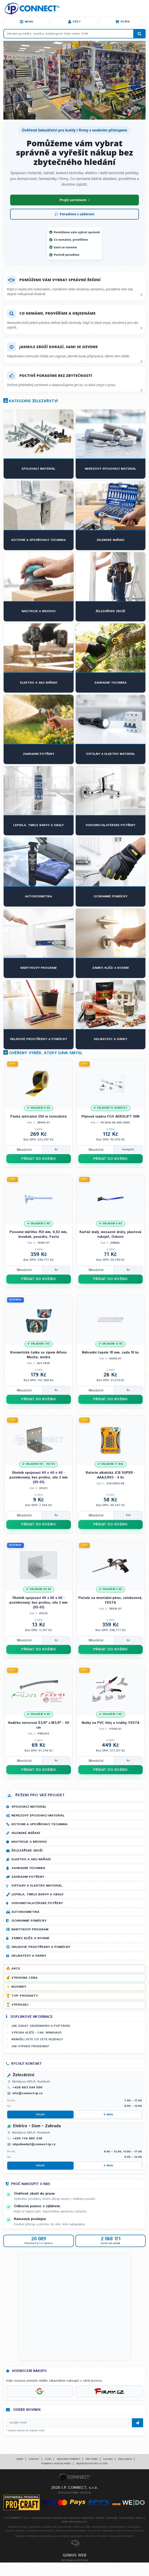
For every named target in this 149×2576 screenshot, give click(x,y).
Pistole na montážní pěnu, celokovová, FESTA (110, 1600)
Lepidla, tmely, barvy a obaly (37, 1894)
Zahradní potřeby (27, 1877)
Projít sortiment (75, 200)
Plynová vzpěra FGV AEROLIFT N (110, 1116)
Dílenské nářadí (25, 1833)
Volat (40, 2114)
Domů (19, 2459)
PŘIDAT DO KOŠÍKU (38, 1158)
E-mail (108, 2114)
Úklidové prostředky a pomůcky (40, 1947)
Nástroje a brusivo (29, 1842)
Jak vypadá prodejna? (30, 2046)
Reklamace (125, 2459)
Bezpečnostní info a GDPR (92, 2463)
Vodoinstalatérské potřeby (37, 1903)
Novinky (18, 1987)
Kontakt (34, 2459)
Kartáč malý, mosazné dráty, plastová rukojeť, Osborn (110, 1234)
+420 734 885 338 (27, 2138)
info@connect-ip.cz (27, 2093)
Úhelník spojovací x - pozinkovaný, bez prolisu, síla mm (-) (38, 1477)
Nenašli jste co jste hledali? (37, 2039)
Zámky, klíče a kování (30, 1938)
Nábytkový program (29, 1929)
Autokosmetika (25, 1912)
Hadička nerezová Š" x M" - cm (38, 1725)
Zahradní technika (28, 1868)
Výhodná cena (24, 1978)
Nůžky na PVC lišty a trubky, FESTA (110, 1722)
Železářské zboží (27, 1850)
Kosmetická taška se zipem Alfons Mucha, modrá (38, 1355)
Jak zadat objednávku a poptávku (40, 2026)
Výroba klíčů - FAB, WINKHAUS (36, 2032)
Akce (15, 1968)
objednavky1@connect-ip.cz (34, 2144)
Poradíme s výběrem (74, 214)
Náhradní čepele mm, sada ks (110, 1352)
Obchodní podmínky (68, 2459)
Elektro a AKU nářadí (31, 1859)
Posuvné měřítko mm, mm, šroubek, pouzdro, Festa (39, 1234)
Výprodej (19, 2005)
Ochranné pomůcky (28, 1920)
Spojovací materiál (28, 1807)
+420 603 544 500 (27, 2087)
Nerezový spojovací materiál (38, 1815)
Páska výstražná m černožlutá (38, 1116)
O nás (48, 2459)
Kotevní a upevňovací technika (39, 1824)
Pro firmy (92, 2459)
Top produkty (24, 1996)
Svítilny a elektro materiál (36, 1885)
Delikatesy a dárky (28, 1956)
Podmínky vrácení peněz (56, 2463)
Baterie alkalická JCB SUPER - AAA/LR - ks (110, 1475)
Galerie (108, 2459)
